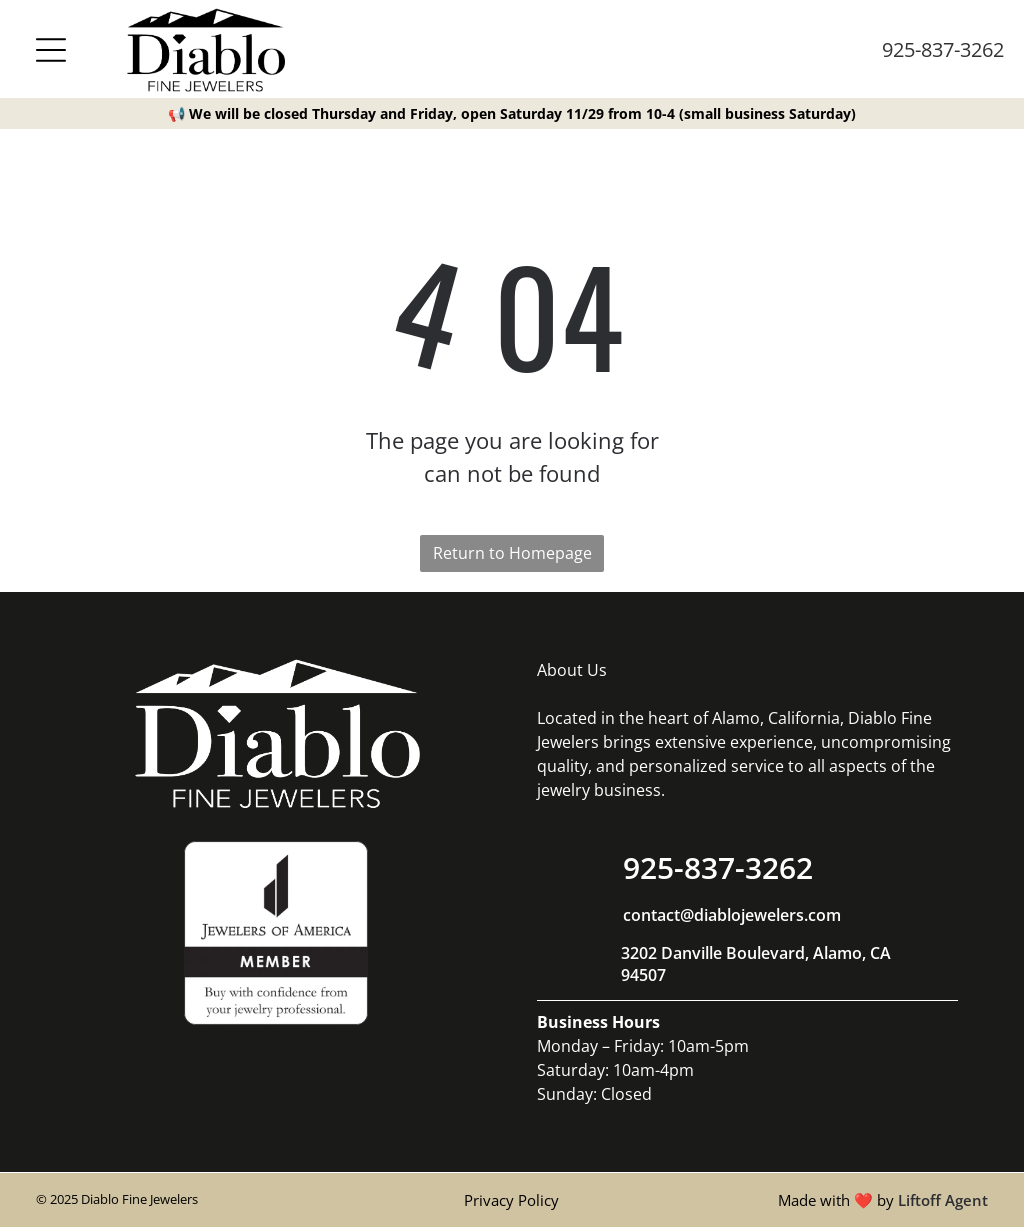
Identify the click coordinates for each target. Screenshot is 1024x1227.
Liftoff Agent (943, 1200)
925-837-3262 (943, 49)
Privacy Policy (511, 1200)
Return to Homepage (512, 553)
